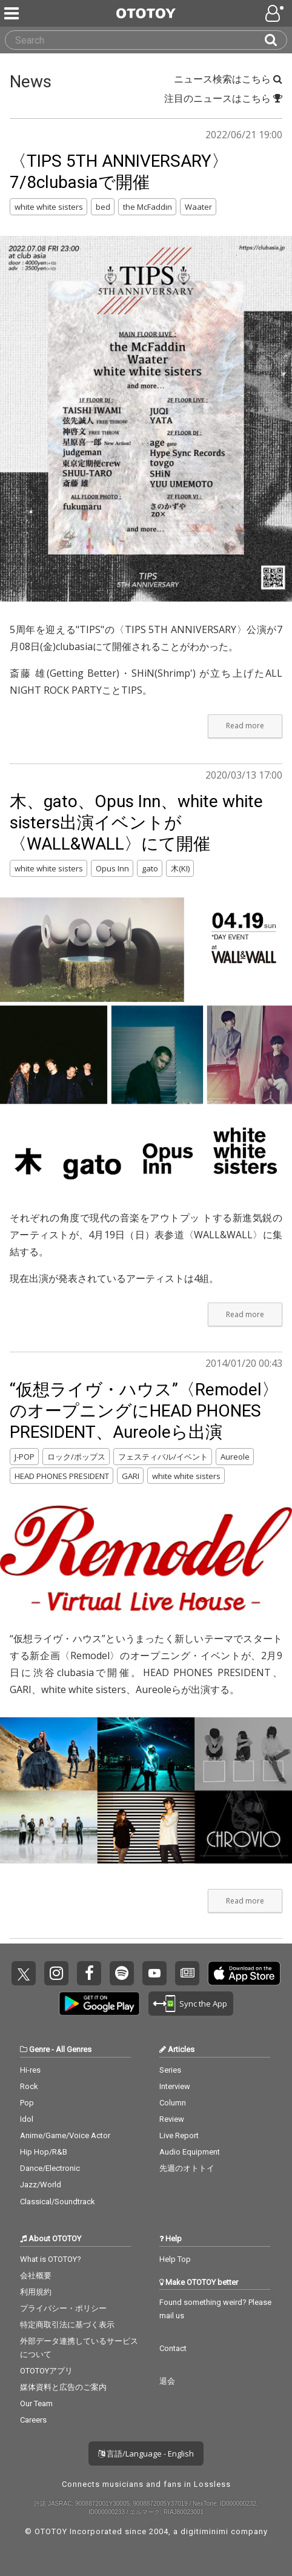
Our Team (36, 2403)
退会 (167, 2381)
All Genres (73, 2049)
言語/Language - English (146, 2453)
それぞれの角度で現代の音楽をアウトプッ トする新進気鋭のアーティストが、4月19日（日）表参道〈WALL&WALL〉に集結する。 (146, 1234)
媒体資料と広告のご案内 (63, 2387)
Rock (29, 2086)
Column (172, 2102)
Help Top (175, 2259)
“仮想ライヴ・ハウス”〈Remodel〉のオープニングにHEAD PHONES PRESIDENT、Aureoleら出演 (144, 1411)
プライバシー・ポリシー (63, 2308)
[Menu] (12, 13)
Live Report (179, 2135)
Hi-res (30, 2070)
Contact (173, 2348)
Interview (174, 2086)
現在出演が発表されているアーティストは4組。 (114, 1278)
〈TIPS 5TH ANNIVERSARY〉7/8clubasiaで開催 (119, 171)
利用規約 (35, 2291)
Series (170, 2070)
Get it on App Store (244, 1973)
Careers (33, 2419)
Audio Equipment (189, 2151)
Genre (39, 2049)
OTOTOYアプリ (46, 2370)
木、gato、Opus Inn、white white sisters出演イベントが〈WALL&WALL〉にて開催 (136, 822)
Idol (26, 2119)
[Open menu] (275, 13)
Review (171, 2119)
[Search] (276, 40)
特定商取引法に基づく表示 (67, 2324)
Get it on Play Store (99, 2003)
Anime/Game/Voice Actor (65, 2135)
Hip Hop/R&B (43, 2151)
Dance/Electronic (50, 2168)
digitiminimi (204, 2531)
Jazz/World (40, 2184)
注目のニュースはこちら (223, 98)
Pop (27, 2102)
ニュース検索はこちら (228, 79)
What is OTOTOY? (50, 2259)
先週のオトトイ (186, 2168)
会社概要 (35, 2275)
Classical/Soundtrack (57, 2201)
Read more (245, 725)
